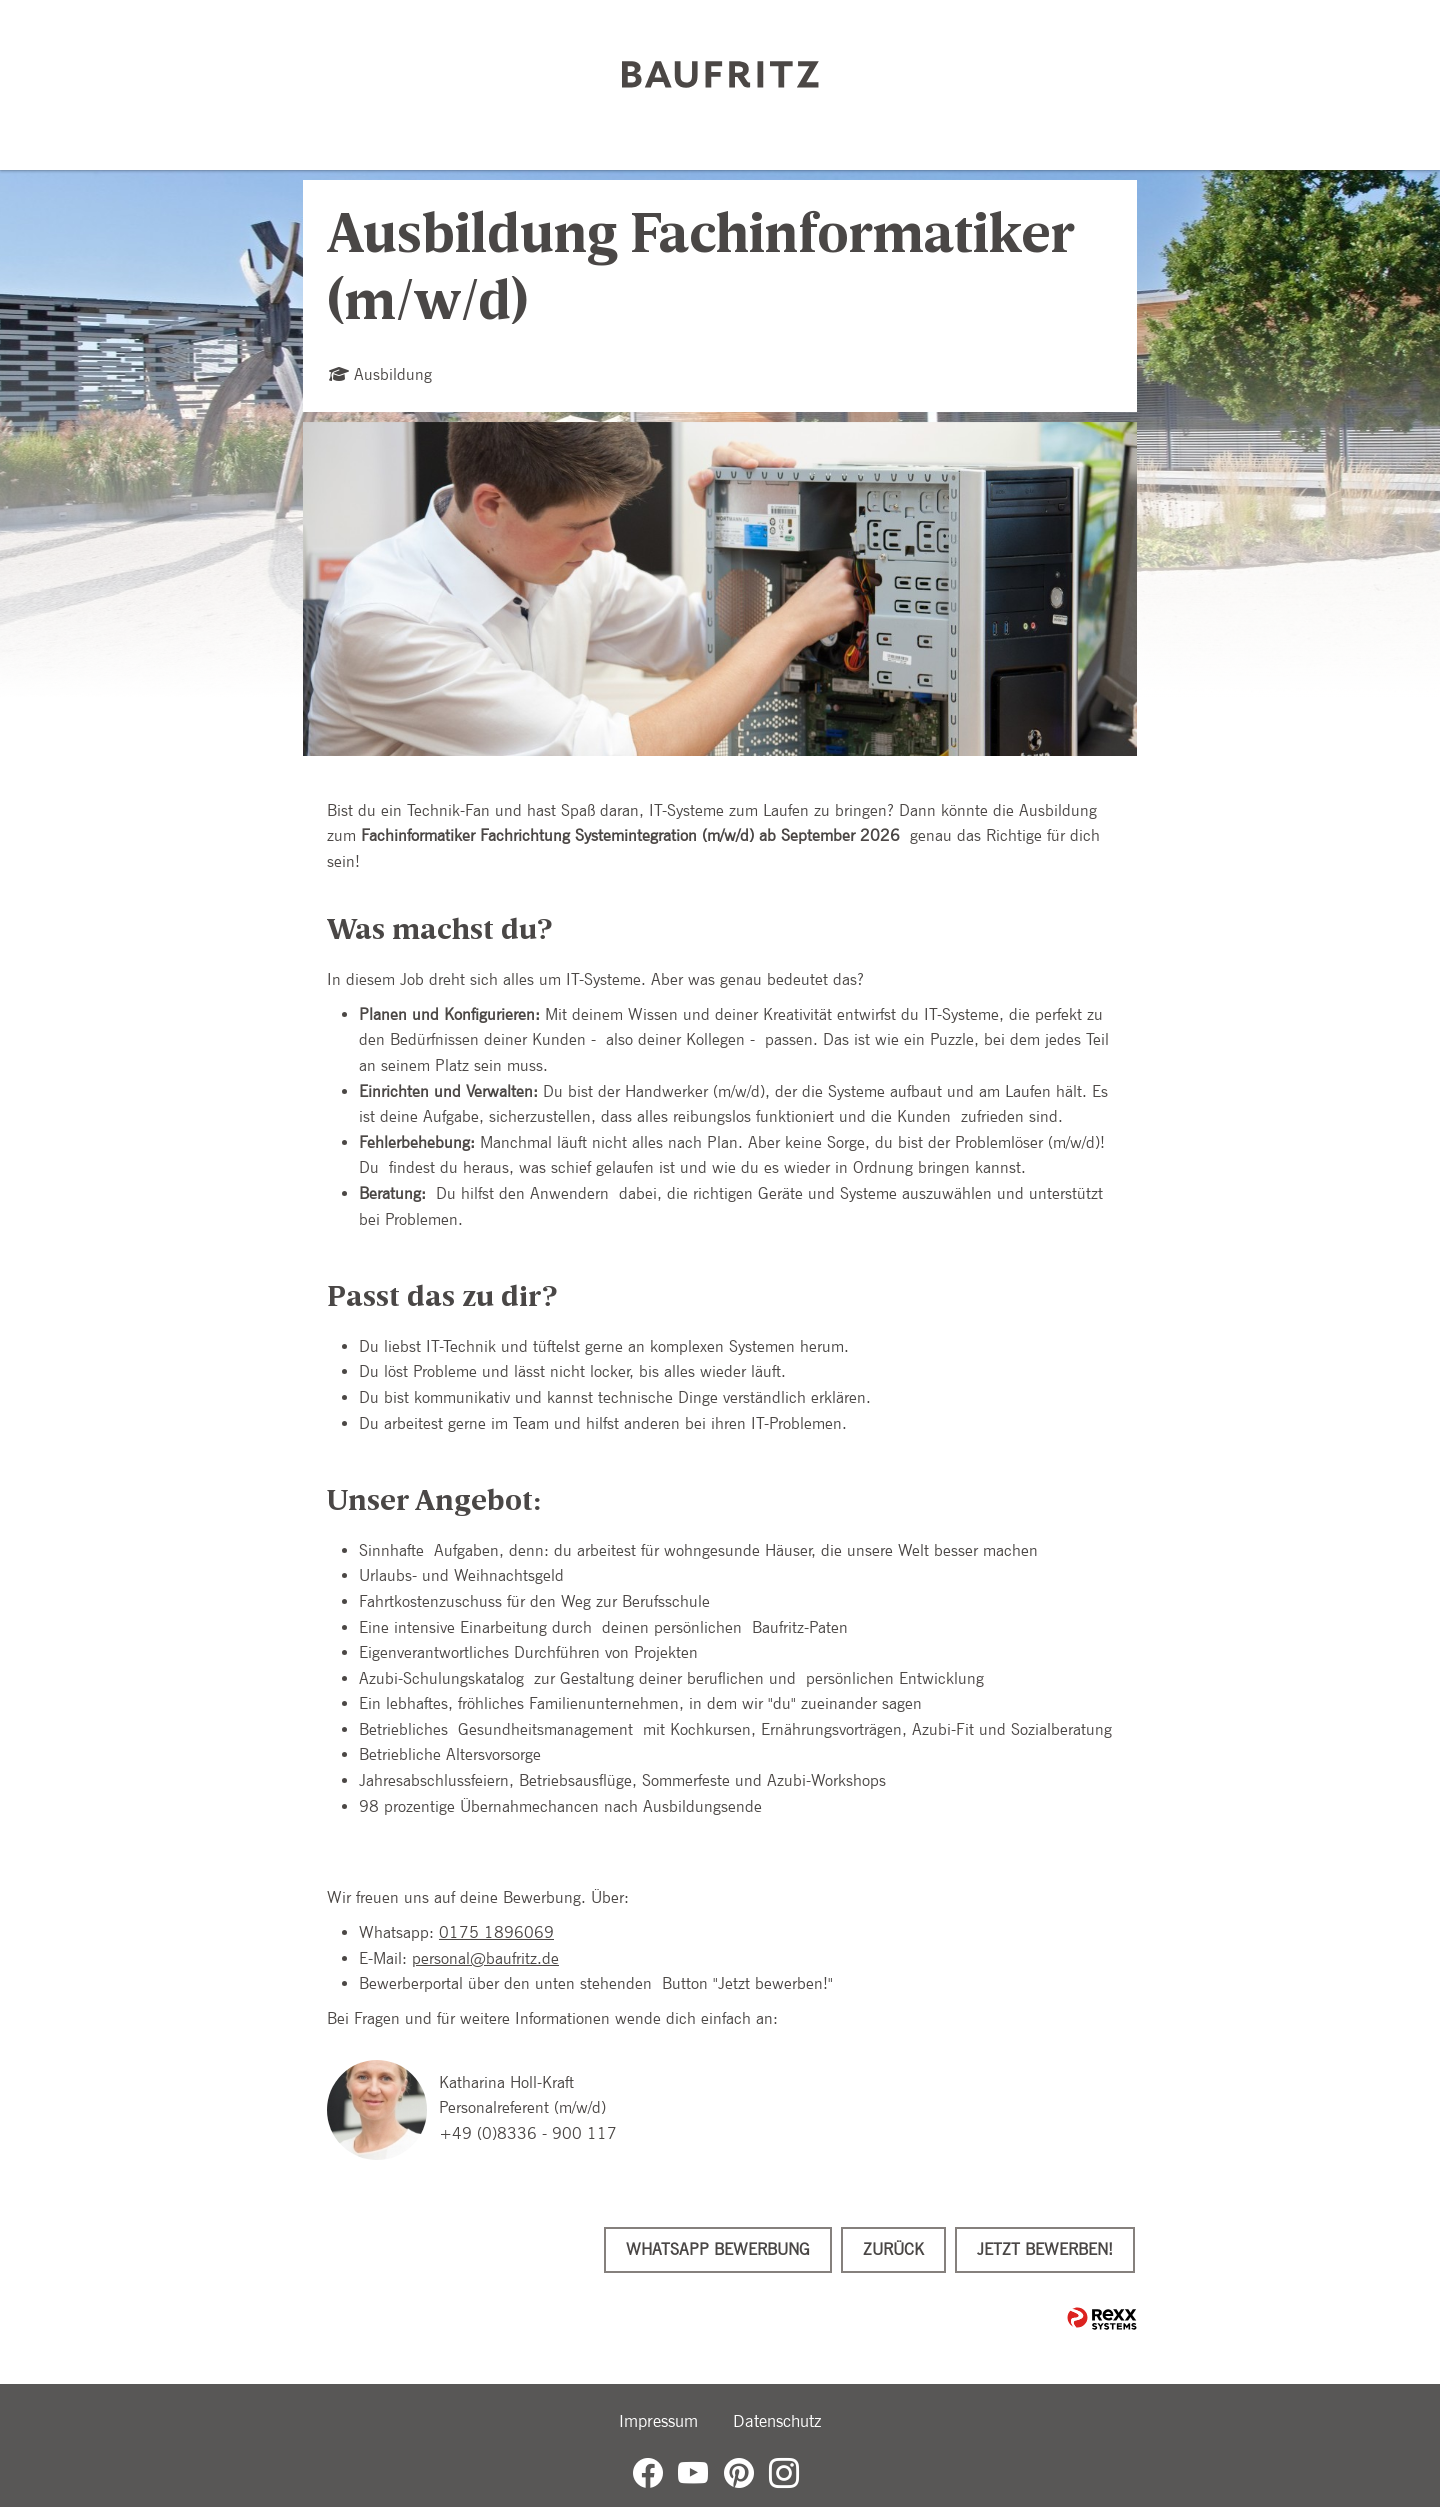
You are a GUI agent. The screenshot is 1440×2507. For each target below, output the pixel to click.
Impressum (658, 2421)
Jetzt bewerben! (1045, 2249)
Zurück (893, 2249)
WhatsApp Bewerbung (718, 2249)
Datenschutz (777, 2421)
